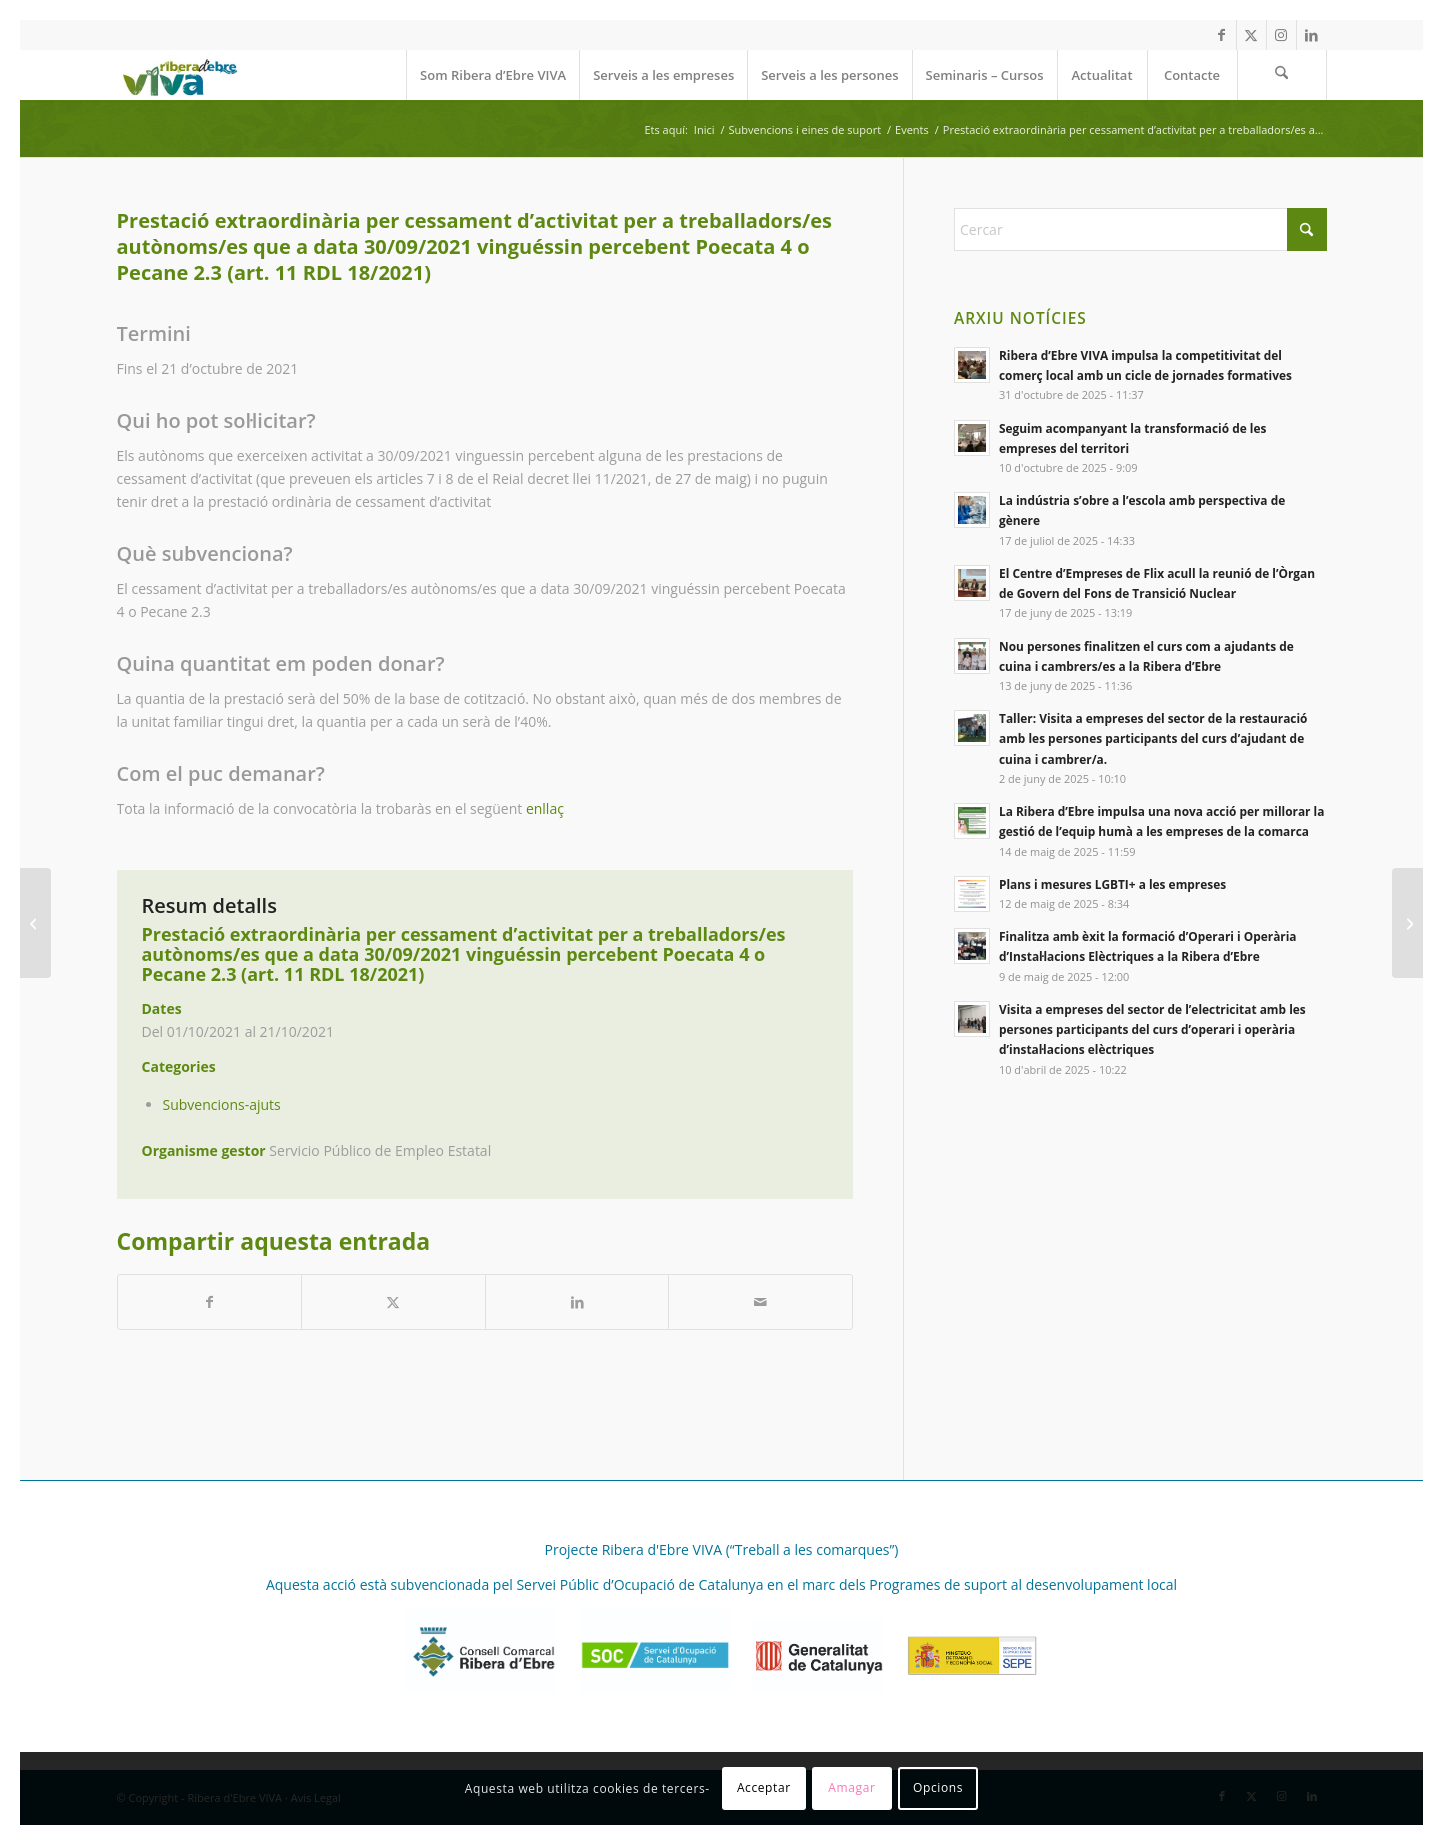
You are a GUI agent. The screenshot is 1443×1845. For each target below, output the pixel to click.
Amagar (851, 1787)
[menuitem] (492, 75)
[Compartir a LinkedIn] (577, 1302)
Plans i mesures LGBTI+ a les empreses (1112, 884)
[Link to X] (1251, 35)
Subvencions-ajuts (222, 1104)
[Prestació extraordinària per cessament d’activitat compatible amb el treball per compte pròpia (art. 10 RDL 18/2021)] (35, 923)
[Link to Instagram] (1281, 35)
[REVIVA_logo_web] (179, 75)
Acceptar (764, 1787)
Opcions (938, 1787)
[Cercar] (1282, 75)
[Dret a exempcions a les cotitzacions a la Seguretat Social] (1407, 923)
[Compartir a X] (393, 1302)
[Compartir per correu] (760, 1302)
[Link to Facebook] (1221, 35)
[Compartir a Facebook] (210, 1302)
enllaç (545, 808)
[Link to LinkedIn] (1312, 35)
